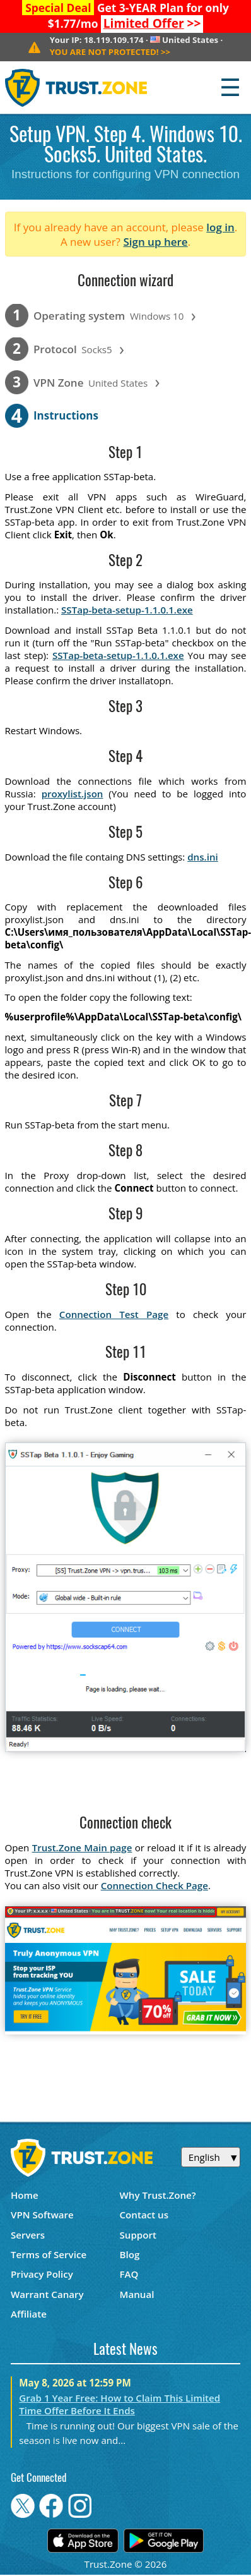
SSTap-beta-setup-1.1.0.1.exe (127, 609)
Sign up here (155, 241)
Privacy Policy (42, 2274)
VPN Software (42, 2214)
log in (220, 227)
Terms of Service (48, 2254)
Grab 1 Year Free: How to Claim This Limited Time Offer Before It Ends (119, 2404)
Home (24, 2195)
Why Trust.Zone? (158, 2195)
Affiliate (29, 2313)
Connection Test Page (113, 1314)
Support (138, 2234)
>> (152, 23)
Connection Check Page (154, 1885)
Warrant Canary (47, 2294)
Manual (137, 2294)
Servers (28, 2234)
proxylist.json (72, 793)
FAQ (129, 2274)
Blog (130, 2254)
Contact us (144, 2214)
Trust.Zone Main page (82, 1847)
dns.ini (202, 856)
